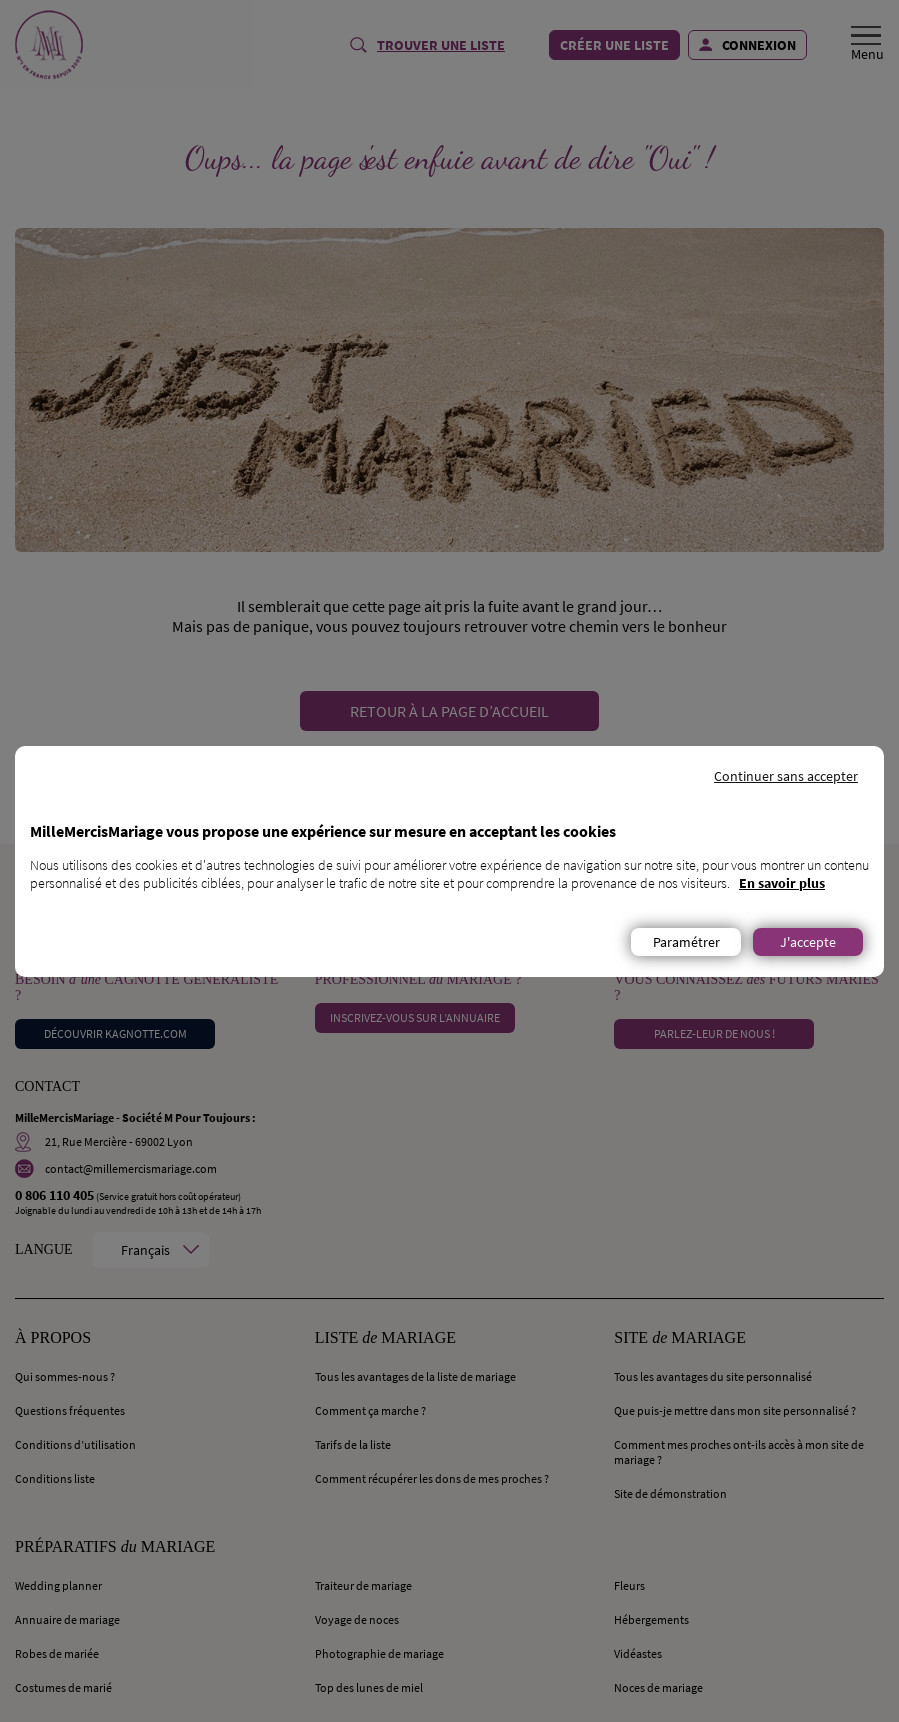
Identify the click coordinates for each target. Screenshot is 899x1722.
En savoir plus (782, 883)
